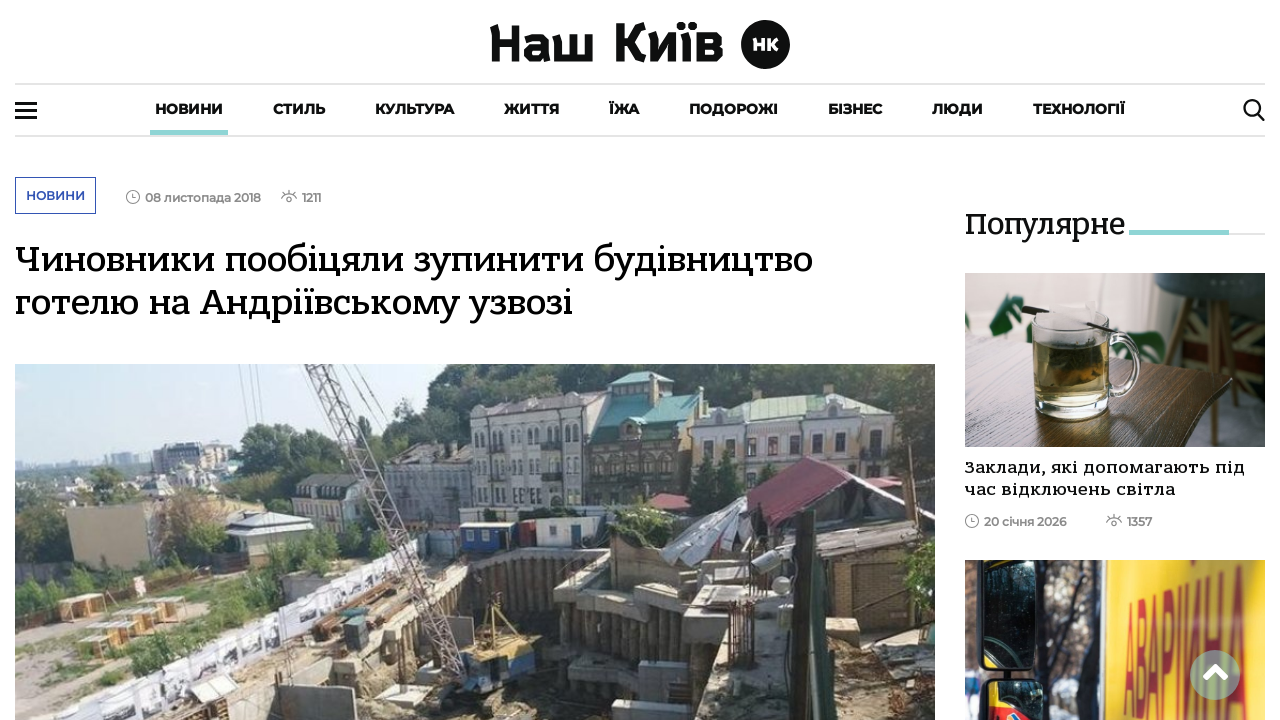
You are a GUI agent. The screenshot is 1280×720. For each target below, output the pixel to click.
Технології (1079, 109)
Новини (189, 109)
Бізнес (855, 109)
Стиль (299, 109)
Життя (531, 109)
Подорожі (733, 109)
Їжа (624, 109)
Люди (957, 109)
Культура (414, 109)
